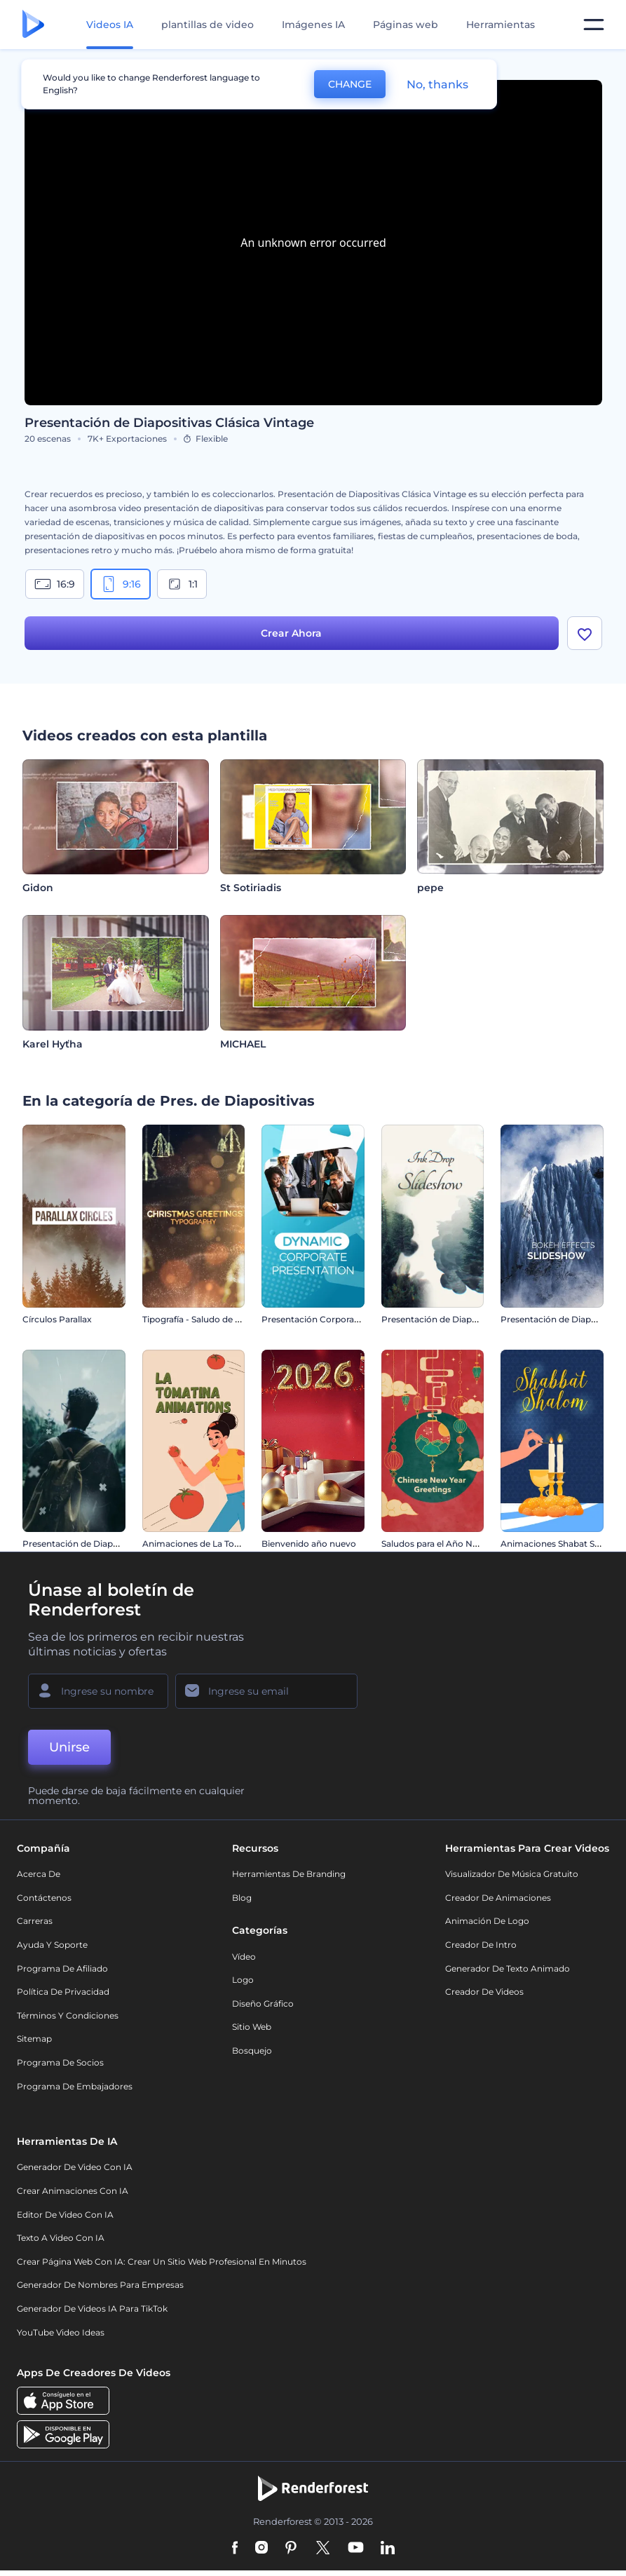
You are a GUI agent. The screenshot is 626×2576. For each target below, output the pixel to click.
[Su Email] (266, 1691)
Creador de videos (484, 1991)
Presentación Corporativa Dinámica (336, 1319)
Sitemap (34, 2038)
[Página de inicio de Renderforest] (33, 25)
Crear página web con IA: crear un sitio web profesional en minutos (161, 2261)
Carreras (35, 1921)
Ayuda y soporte (52, 1944)
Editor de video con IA (65, 2214)
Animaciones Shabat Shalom (561, 1544)
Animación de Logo (487, 1921)
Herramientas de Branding (289, 1874)
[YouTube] (356, 2548)
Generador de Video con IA (74, 2167)
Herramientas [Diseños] (500, 24)
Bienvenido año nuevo (308, 1544)
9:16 (120, 584)
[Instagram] (261, 2548)
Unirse (69, 1747)
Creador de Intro (481, 1944)
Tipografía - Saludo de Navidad (206, 1319)
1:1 (182, 584)
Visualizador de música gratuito (511, 1874)
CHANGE (350, 84)
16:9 (54, 584)
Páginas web (405, 24)
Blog (242, 1897)
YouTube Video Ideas (60, 2332)
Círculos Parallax (57, 1319)
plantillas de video (207, 24)
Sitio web (251, 2026)
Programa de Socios (60, 2062)
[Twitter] (323, 2548)
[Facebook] (235, 2548)
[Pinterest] (291, 2548)
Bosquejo (252, 2050)
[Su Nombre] (98, 1691)
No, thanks (437, 84)
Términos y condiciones (67, 2015)
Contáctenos (44, 1897)
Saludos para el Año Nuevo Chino (451, 1544)
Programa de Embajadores (74, 2086)
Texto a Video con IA (60, 2237)
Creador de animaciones (498, 1897)
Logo (243, 1979)
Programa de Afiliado (62, 1968)
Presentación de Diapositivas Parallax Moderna (120, 1544)
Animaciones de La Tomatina (203, 1544)
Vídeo (244, 1956)
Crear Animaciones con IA (72, 2190)
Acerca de (38, 1874)
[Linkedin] (388, 2548)
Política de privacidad (63, 1991)
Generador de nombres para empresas (100, 2284)
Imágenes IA (313, 24)
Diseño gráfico (263, 2003)
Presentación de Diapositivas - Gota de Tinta (474, 1319)
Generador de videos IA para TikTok (92, 2308)
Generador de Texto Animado (507, 1968)
